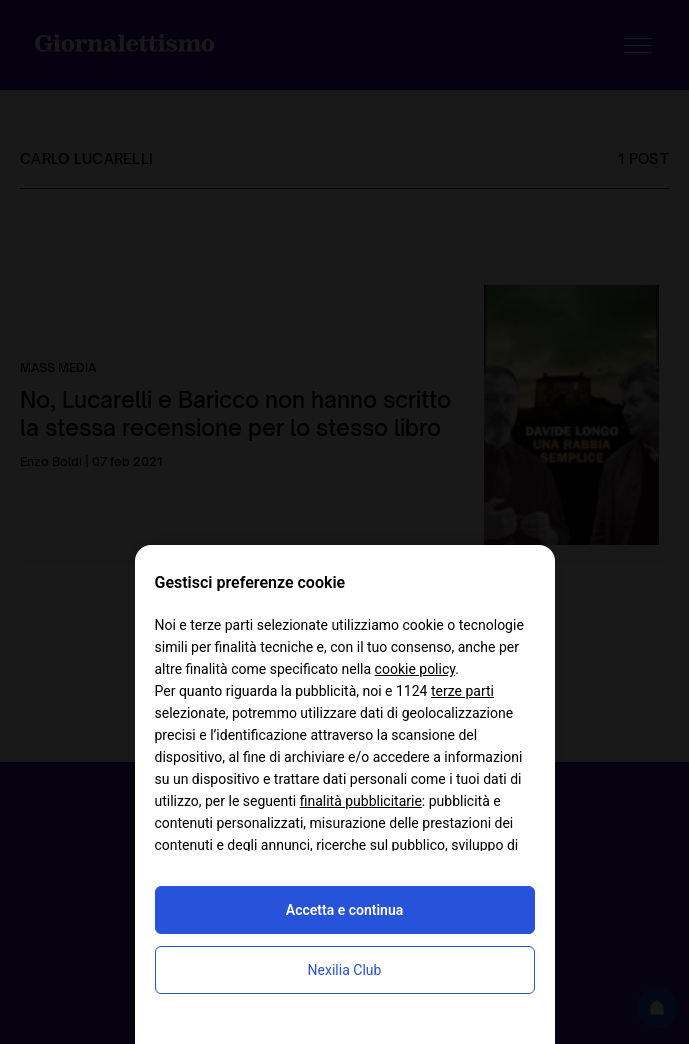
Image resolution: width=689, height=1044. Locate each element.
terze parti (462, 691)
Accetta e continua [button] (344, 910)
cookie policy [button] (415, 669)
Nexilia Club (345, 970)
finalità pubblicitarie (361, 801)
